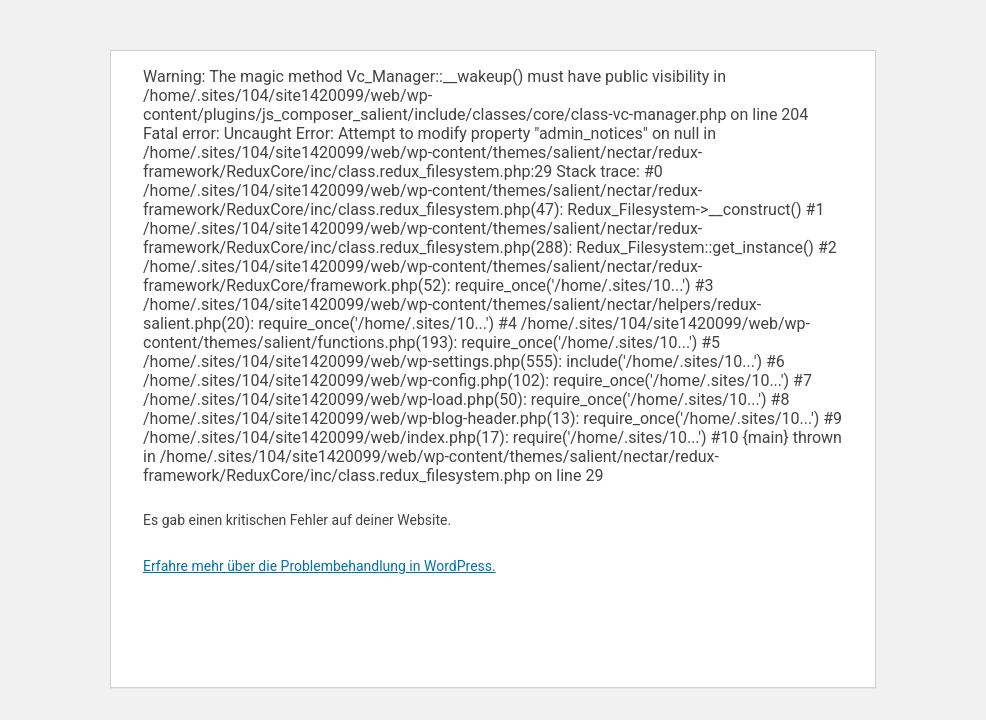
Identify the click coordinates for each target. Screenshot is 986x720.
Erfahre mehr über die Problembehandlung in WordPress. (319, 566)
